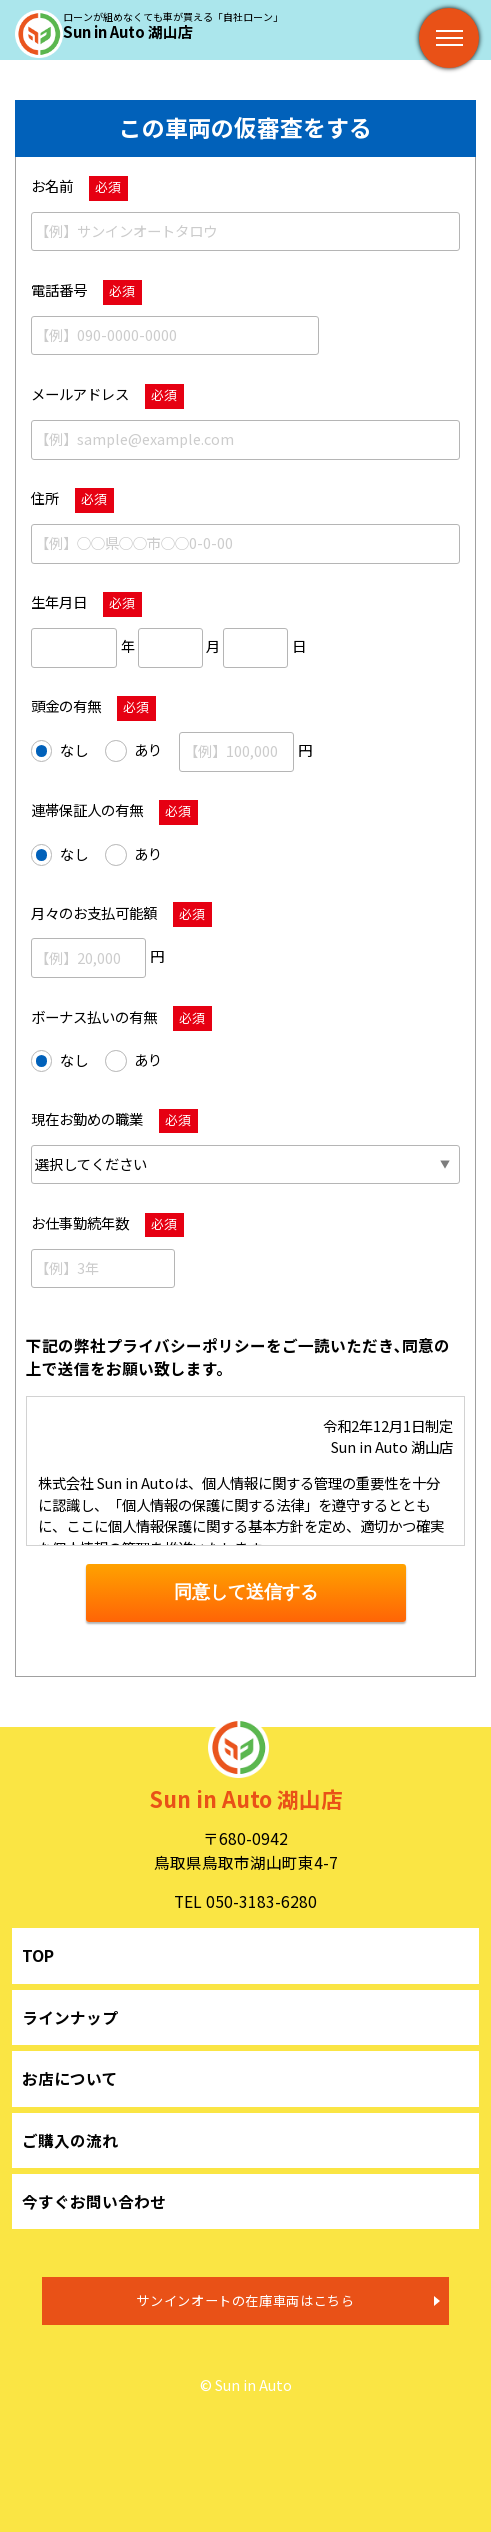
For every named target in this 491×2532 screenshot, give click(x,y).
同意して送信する (246, 1592)
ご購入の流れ (70, 2140)
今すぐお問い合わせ (94, 2201)
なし (59, 750)
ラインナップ (70, 2017)
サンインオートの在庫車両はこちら (245, 2300)
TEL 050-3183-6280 (245, 1901)
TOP (38, 1955)
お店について (70, 2078)
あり (133, 750)
